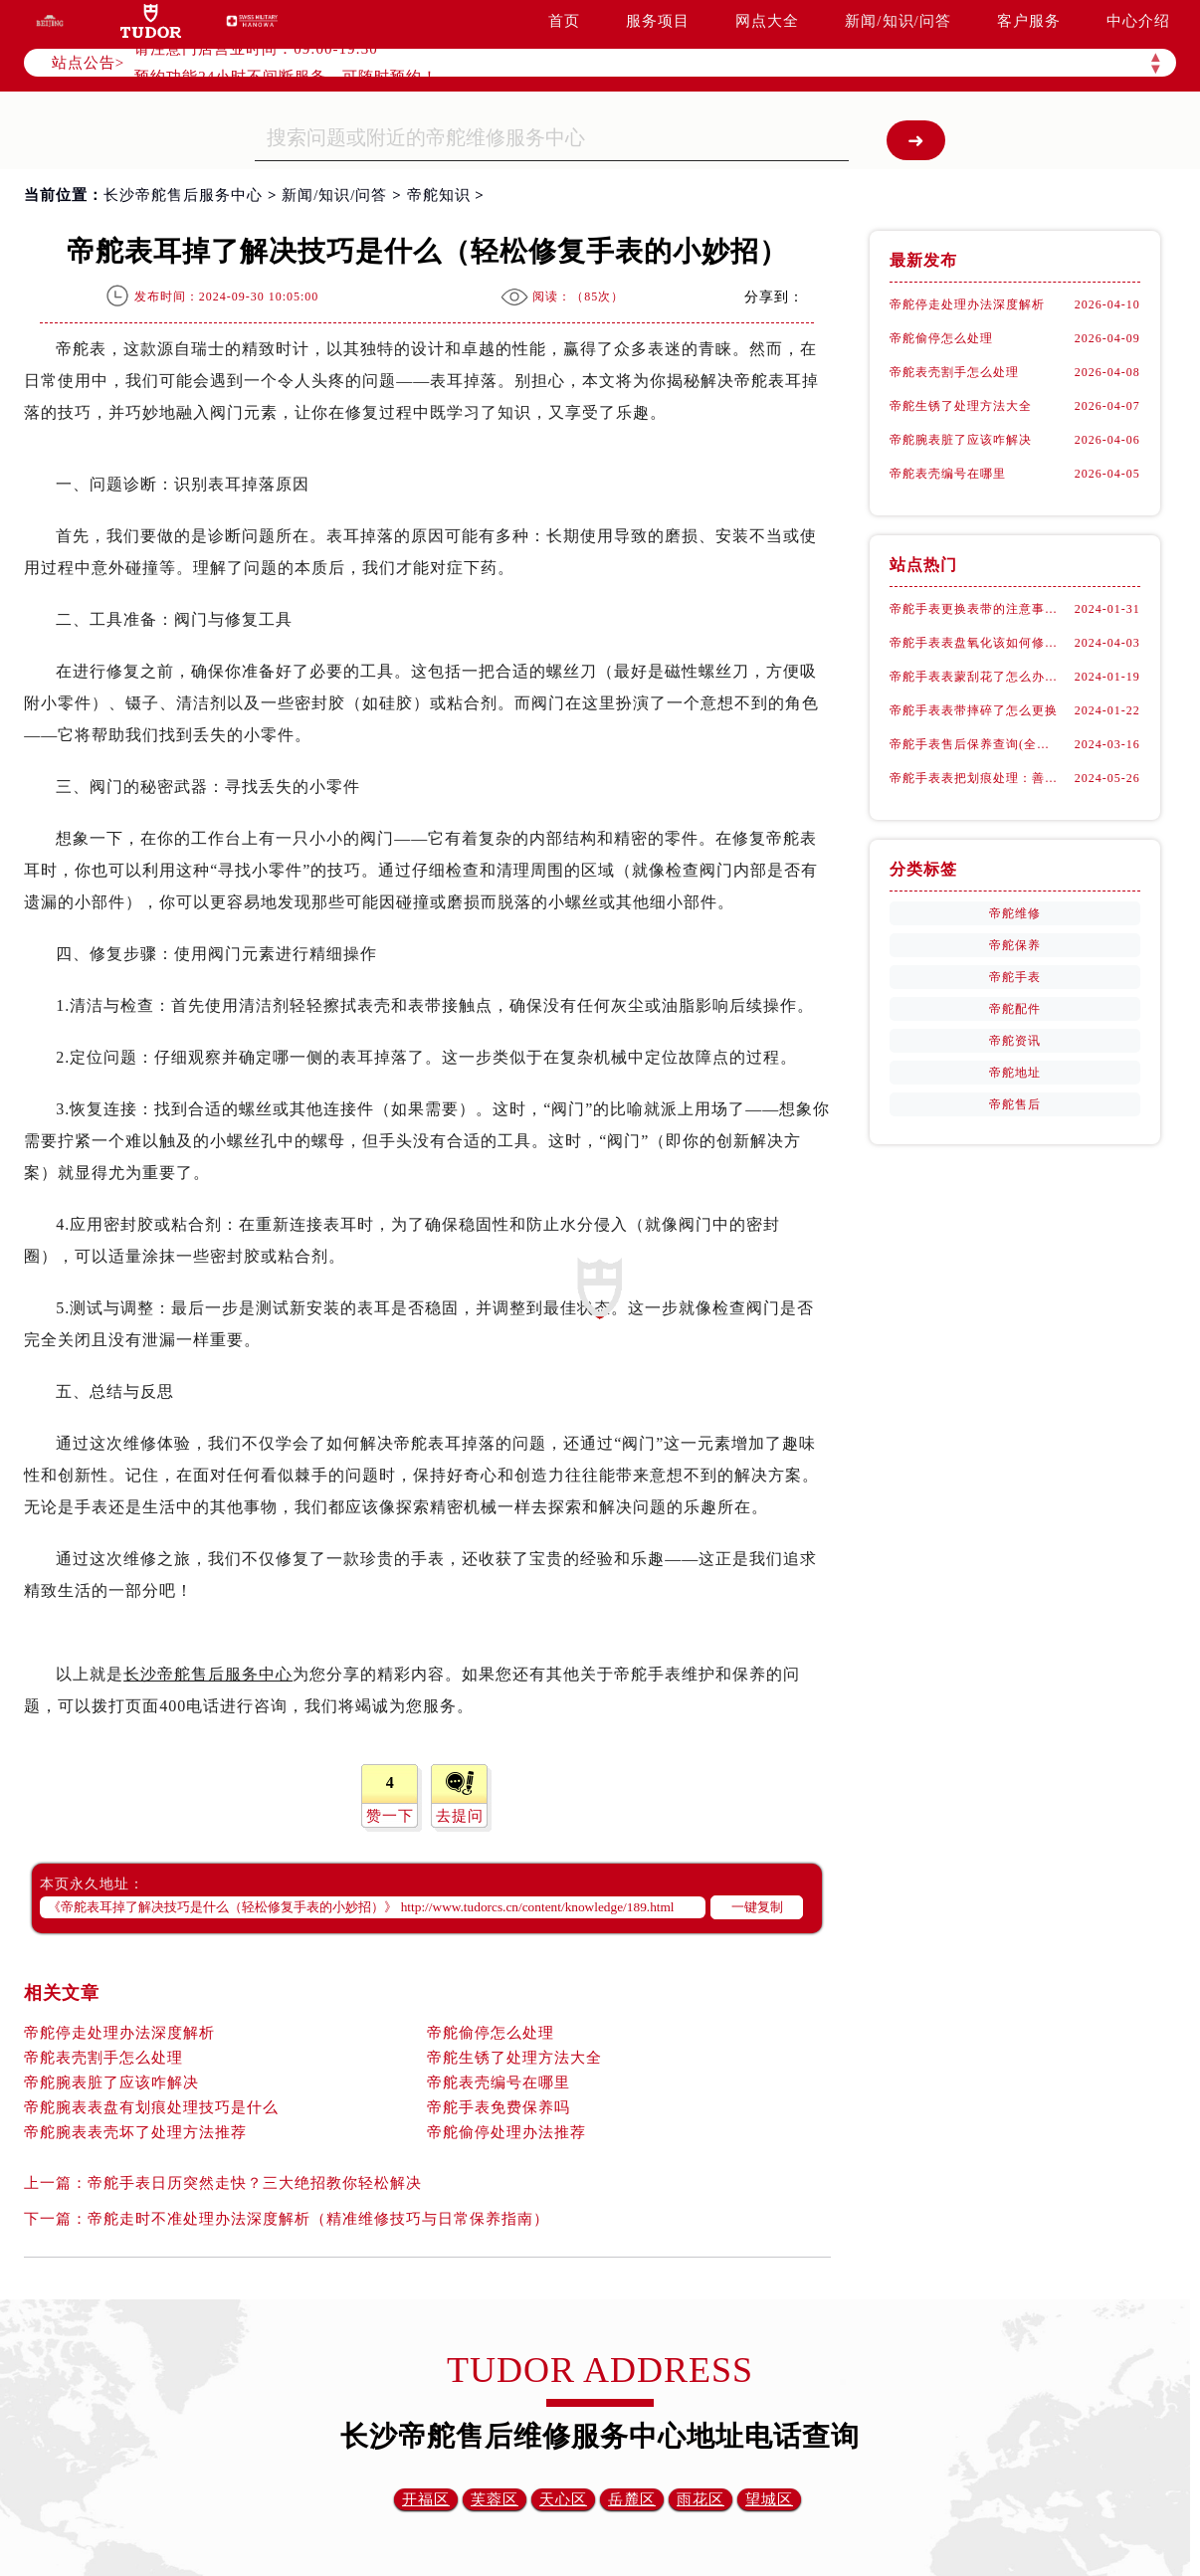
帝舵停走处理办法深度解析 (119, 2033)
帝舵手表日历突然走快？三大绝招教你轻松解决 (255, 2183)
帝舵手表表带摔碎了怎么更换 (974, 710)
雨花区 (700, 2499)
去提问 (460, 1816)
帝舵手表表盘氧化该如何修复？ (975, 643)
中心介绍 (1138, 21)
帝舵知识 (439, 195)
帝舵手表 (1015, 977)
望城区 (769, 2499)
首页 (564, 21)
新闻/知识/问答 (897, 21)
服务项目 (658, 21)
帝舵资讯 (1015, 1041)
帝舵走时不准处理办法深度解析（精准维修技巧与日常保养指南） (318, 2219)
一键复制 (757, 1906)
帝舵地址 (1015, 1073)
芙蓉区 (494, 2499)
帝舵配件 (1015, 1009)
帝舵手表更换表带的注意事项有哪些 (975, 609)
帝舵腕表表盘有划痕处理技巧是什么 (151, 2107)
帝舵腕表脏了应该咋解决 (111, 2082)
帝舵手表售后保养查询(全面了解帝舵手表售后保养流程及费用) (975, 744)
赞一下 (390, 1816)
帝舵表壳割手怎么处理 (103, 2058)
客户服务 (1029, 21)
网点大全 (767, 21)
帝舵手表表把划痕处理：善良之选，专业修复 (975, 778)
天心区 (563, 2499)
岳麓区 (632, 2499)
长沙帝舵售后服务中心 (183, 195)
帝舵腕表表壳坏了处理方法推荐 (135, 2132)
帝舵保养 (1015, 945)
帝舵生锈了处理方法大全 (514, 2058)
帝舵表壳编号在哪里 (498, 2082)
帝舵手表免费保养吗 (498, 2107)
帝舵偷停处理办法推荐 (506, 2132)
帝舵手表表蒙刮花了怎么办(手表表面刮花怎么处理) (975, 677)
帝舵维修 (1015, 913)
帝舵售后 (1015, 1104)
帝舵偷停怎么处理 (490, 2033)
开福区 (426, 2499)
